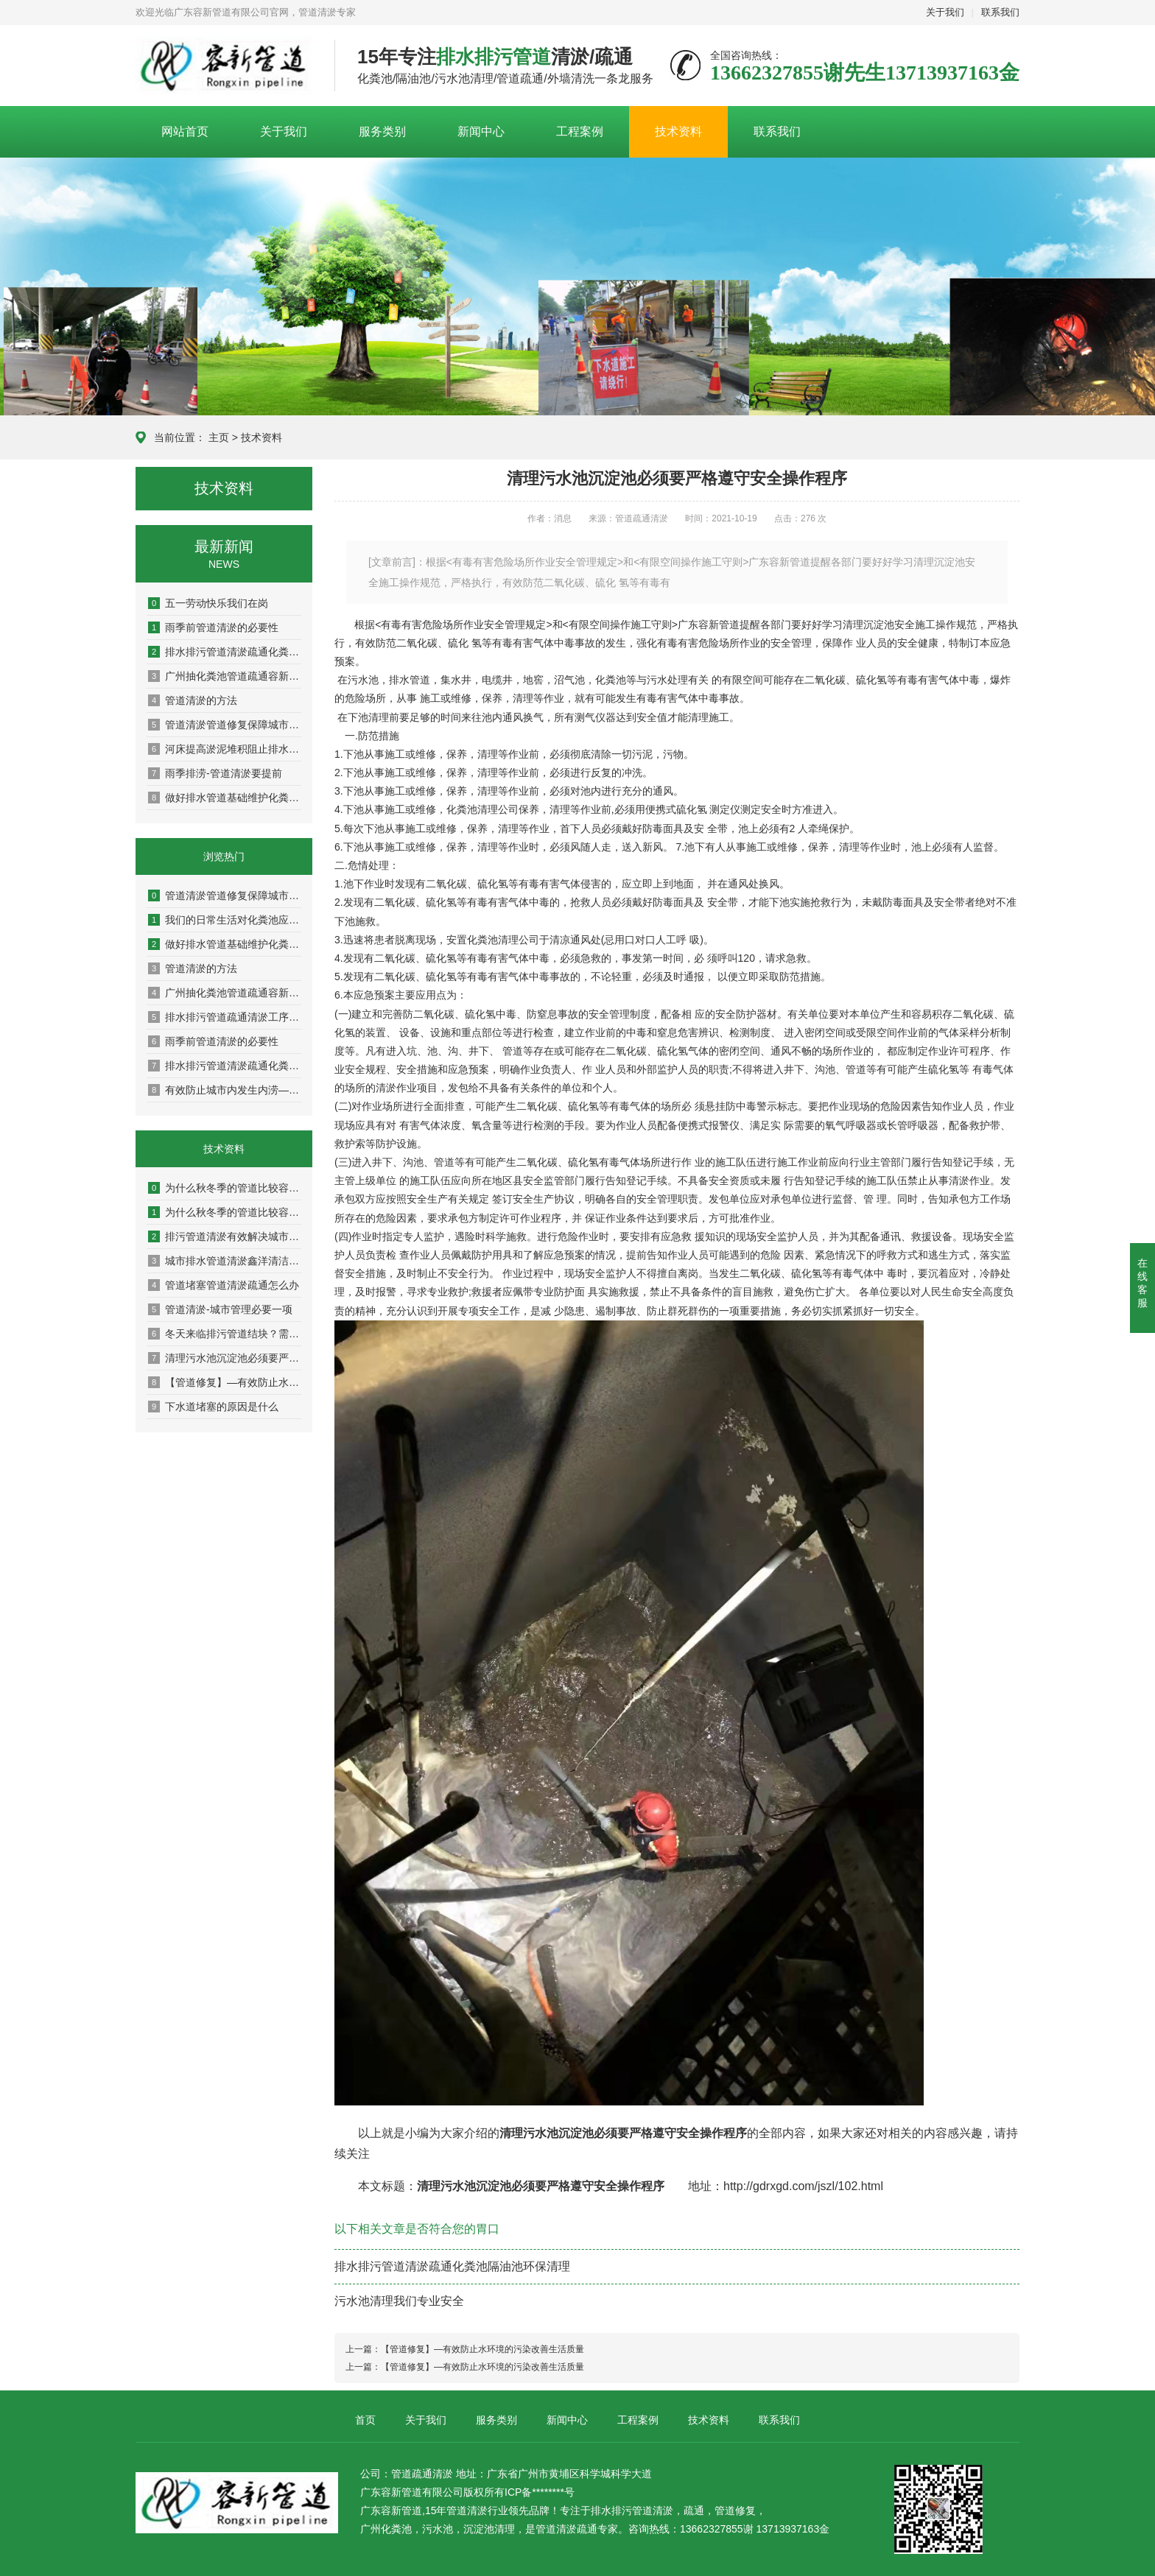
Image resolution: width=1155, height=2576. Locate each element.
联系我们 (1000, 12)
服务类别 (382, 131)
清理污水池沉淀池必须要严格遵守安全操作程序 (224, 1358)
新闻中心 (481, 131)
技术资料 (678, 131)
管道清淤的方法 (192, 700)
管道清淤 (652, 2510)
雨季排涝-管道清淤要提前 (215, 773)
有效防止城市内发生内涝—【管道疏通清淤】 (224, 1090)
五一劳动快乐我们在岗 (208, 603)
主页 (218, 437)
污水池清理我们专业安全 (399, 2301)
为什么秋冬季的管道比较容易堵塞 (224, 1188)
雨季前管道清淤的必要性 (213, 627)
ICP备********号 (540, 2492)
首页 (365, 2420)
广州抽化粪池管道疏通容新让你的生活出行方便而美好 (224, 676)
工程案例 (579, 131)
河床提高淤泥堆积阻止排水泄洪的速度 (224, 749)
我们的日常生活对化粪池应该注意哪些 (224, 920)
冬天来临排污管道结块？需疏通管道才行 (224, 1334)
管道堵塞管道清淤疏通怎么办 (223, 1285)
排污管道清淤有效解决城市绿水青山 (224, 1236)
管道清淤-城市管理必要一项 (220, 1309)
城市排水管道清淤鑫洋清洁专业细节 (224, 1261)
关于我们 (945, 12)
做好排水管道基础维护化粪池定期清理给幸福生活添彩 (224, 797)
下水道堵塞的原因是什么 (213, 1406)
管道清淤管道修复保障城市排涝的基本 (224, 725)
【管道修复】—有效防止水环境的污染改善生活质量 (224, 1382)
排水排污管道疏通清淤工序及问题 (224, 1017)
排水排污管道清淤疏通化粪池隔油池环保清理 (224, 652)
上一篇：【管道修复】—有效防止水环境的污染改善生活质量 (464, 2349)
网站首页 (184, 131)
